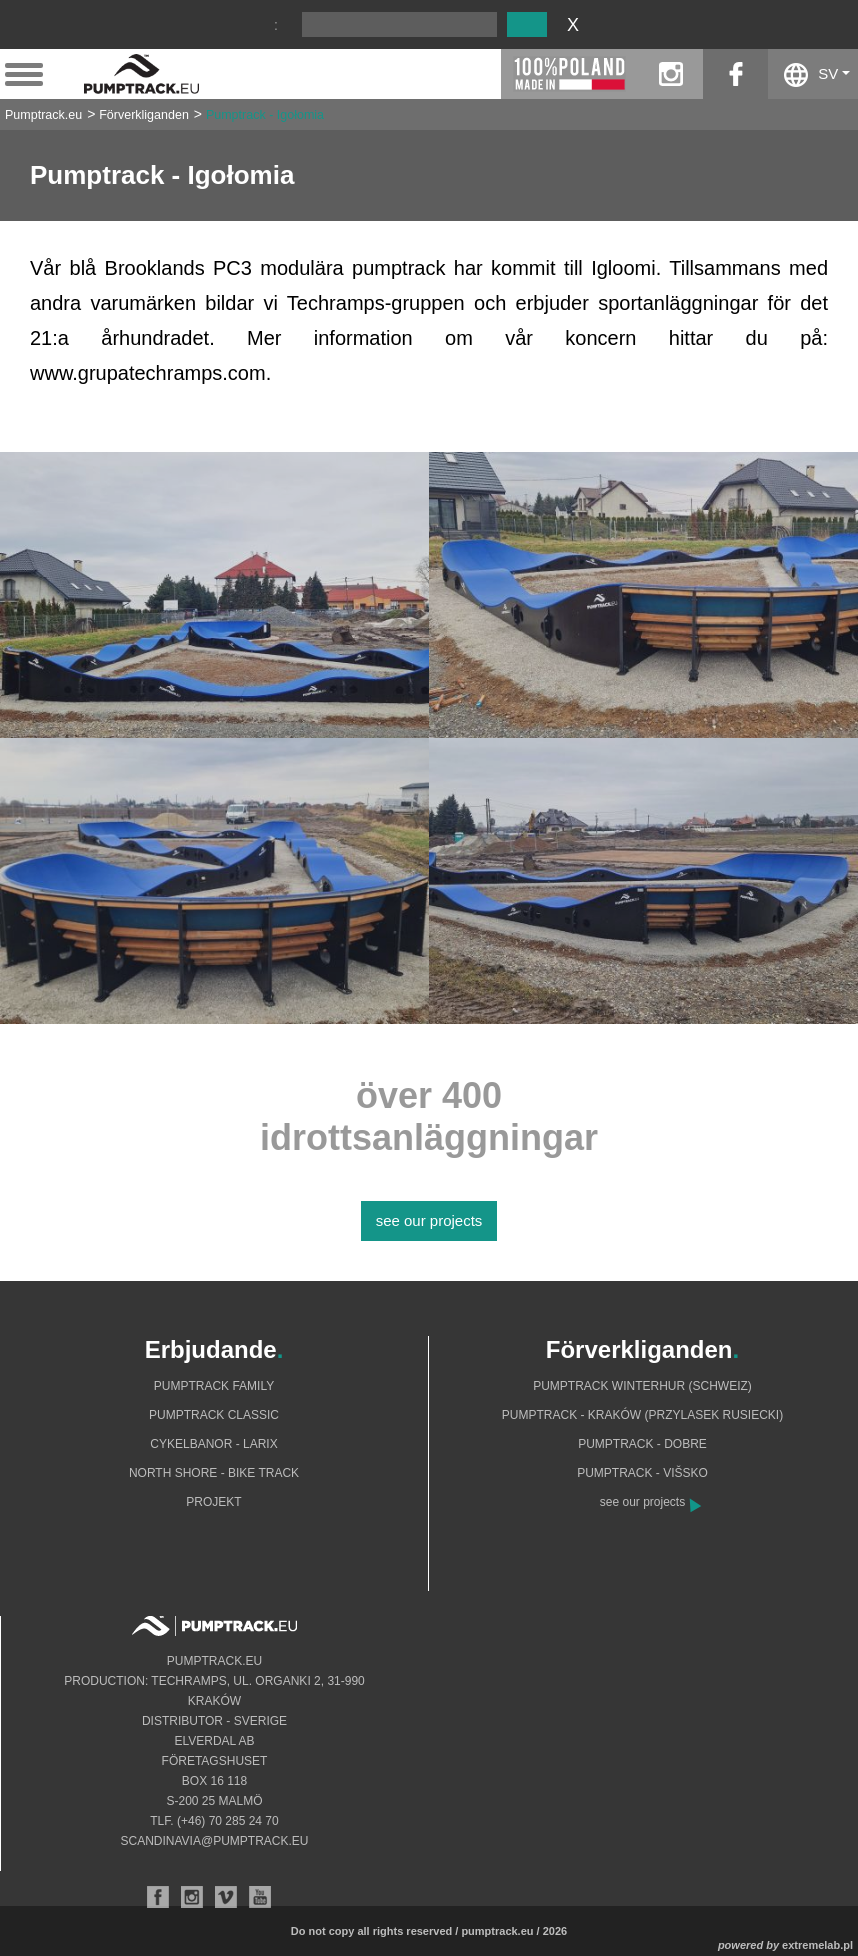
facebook (735, 74)
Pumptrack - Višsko (642, 1473)
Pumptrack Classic (214, 1415)
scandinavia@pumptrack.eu (215, 1841)
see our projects (429, 1220)
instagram (670, 74)
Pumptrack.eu (43, 115)
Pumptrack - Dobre (642, 1444)
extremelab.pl (817, 1945)
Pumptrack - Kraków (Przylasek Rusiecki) (642, 1415)
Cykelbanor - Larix (213, 1444)
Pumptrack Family (214, 1386)
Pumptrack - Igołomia (265, 115)
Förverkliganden (144, 115)
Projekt (213, 1502)
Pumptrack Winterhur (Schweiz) (642, 1386)
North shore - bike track (214, 1473)
